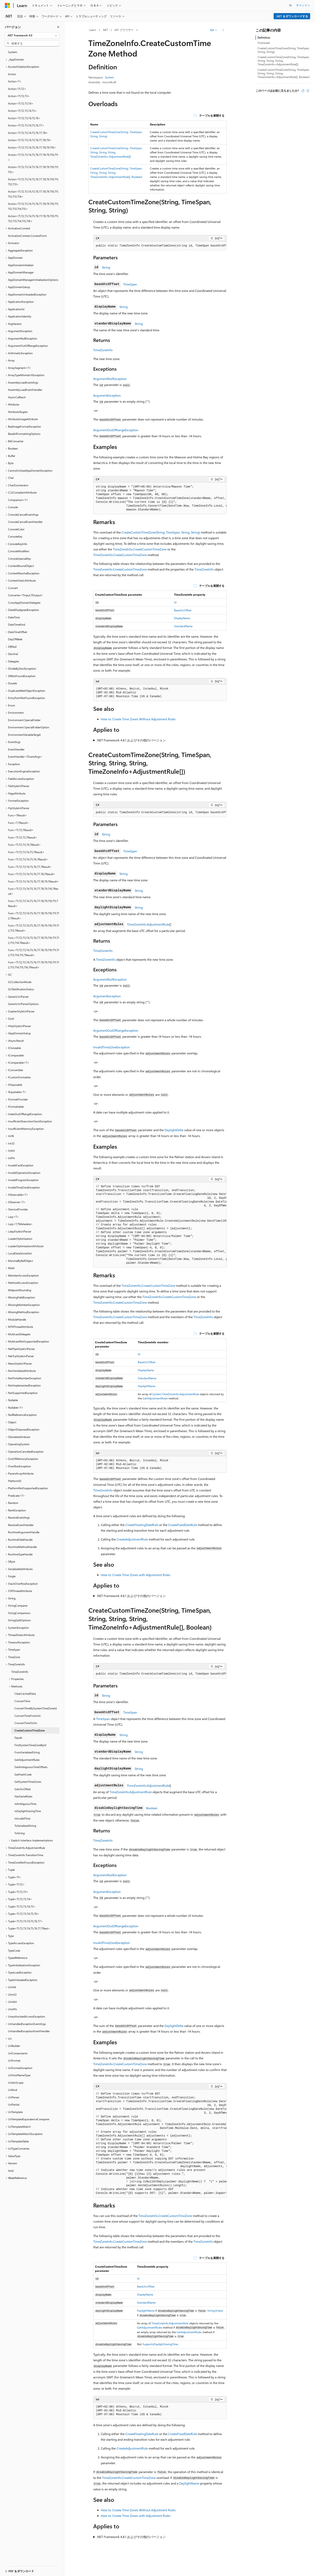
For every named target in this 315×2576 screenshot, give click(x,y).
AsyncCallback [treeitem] (17, 397)
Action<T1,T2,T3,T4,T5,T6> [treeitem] (24, 118)
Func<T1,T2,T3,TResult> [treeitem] (22, 837)
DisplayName (182, 618)
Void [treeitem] (10, 2171)
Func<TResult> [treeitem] (17, 815)
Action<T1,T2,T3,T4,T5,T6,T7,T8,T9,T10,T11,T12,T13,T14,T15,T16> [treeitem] (33, 218)
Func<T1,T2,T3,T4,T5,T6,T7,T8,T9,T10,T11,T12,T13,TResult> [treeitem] (33, 928)
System (109, 77)
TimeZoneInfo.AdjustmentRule (148, 924)
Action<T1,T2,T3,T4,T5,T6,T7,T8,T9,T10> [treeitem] (32, 147)
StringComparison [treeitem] (19, 1613)
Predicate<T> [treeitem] (16, 1495)
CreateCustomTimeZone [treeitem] (29, 1730)
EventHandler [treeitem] (16, 749)
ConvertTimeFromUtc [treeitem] (27, 1716)
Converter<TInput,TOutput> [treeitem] (25, 595)
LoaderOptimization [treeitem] (20, 1239)
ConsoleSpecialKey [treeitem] (19, 558)
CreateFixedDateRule (182, 1525)
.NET (105, 30)
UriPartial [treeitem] (13, 2104)
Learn (92, 30)
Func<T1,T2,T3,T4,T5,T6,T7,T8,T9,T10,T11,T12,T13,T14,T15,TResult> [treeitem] (33, 952)
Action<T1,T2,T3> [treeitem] (19, 96)
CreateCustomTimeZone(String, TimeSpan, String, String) (161, 532)
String (106, 267)
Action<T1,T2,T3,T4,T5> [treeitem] (22, 111)
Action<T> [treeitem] (14, 81)
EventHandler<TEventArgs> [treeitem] (25, 756)
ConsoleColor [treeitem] (16, 529)
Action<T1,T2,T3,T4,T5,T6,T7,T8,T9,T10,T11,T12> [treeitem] (33, 169)
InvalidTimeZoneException (111, 1047)
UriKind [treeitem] (12, 2090)
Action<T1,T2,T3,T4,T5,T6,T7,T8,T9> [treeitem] (29, 140)
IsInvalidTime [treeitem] (22, 1818)
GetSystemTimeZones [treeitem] (27, 1782)
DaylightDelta (174, 1130)
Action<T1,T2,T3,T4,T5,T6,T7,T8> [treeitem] (28, 133)
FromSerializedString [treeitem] (27, 1752)
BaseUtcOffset (182, 610)
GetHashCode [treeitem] (23, 1774)
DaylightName (146, 1386)
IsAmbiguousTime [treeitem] (25, 1804)
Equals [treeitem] (18, 1738)
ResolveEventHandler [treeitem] (21, 1525)
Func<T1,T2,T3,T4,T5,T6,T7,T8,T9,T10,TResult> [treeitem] (33, 891)
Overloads (264, 43)
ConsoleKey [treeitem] (15, 536)
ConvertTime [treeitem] (22, 1701)
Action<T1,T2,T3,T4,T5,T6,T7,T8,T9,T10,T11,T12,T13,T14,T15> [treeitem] (33, 206)
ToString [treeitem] (19, 1833)
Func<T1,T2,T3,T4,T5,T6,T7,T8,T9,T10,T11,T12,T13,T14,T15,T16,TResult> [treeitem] (33, 964)
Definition (264, 37)
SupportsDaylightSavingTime (160, 2344)
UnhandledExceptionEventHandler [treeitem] (29, 2031)
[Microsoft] (7, 5)
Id (175, 602)
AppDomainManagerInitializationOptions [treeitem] (33, 280)
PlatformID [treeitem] (14, 1481)
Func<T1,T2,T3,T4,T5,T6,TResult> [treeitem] (28, 859)
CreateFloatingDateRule (141, 1525)
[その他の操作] (223, 30)
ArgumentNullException (110, 379)
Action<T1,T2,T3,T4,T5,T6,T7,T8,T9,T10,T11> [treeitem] (33, 157)
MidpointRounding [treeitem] (19, 1290)
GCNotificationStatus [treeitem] (21, 989)
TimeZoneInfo (102, 350)
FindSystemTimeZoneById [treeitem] (30, 1745)
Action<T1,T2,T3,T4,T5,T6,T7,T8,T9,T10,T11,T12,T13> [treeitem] (33, 181)
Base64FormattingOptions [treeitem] (24, 434)
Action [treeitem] (12, 74)
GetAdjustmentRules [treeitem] (27, 1760)
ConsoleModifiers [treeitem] (18, 551)
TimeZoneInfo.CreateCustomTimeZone (140, 549)
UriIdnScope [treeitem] (15, 2082)
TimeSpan (130, 284)
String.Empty (215, 2310)
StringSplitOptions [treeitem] (19, 1620)
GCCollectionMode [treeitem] (19, 982)
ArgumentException (107, 395)
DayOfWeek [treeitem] (15, 639)
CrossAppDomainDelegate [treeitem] (24, 602)
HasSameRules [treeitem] (23, 1796)
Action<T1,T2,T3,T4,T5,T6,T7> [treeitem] (26, 125)
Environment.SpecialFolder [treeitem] (24, 720)
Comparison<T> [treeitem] (18, 500)
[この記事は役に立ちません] (307, 90)
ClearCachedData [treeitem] (25, 1693)
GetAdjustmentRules (155, 1398)
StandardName (183, 626)
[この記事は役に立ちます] (303, 90)
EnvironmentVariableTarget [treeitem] (24, 735)
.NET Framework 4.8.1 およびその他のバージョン (131, 740)
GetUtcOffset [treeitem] (22, 1789)
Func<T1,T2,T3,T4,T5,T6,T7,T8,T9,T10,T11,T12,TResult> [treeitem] (33, 915)
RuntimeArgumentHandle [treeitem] (23, 1532)
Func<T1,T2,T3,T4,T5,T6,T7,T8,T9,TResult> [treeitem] (33, 881)
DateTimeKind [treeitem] (16, 624)
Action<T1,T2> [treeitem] (17, 89)
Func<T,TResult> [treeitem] (18, 823)
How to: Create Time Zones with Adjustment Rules (135, 1575)
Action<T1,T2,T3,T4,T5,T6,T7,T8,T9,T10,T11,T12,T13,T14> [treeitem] (33, 194)
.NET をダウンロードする (292, 16)
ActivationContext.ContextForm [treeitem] (27, 236)
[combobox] (32, 35)
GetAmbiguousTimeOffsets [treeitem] (30, 1767)
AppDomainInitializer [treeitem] (21, 265)
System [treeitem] (12, 52)
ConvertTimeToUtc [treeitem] (25, 1723)
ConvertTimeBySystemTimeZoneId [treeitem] (35, 1708)
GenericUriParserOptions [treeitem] (23, 1004)
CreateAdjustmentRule (132, 1539)
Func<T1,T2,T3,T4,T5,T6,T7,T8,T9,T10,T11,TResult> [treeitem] (33, 903)
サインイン (303, 5)
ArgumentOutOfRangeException (115, 430)
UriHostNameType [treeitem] (19, 2075)
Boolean (152, 1808)
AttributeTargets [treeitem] (18, 412)
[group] (160, 245)
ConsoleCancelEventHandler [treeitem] (25, 522)
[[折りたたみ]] (58, 27)
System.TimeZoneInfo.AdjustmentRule (175, 1394)
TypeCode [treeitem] (14, 1950)
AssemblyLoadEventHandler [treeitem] (25, 390)
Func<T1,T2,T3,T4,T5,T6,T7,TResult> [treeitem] (30, 867)
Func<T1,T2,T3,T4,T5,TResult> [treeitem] (26, 852)
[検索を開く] (290, 5)
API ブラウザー (124, 30)
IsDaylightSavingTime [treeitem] (27, 1811)
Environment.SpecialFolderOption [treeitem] (28, 727)
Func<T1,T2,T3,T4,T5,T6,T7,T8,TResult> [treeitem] (31, 874)
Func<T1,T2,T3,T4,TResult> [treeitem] (24, 845)
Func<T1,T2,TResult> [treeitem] (21, 830)
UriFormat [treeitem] (14, 2060)
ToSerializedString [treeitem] (25, 1826)
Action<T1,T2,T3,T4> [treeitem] (20, 103)
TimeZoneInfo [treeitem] (19, 1672)
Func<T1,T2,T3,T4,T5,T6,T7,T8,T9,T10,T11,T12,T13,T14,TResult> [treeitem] (33, 940)
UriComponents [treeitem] (18, 2053)
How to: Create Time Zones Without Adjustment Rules (138, 719)
